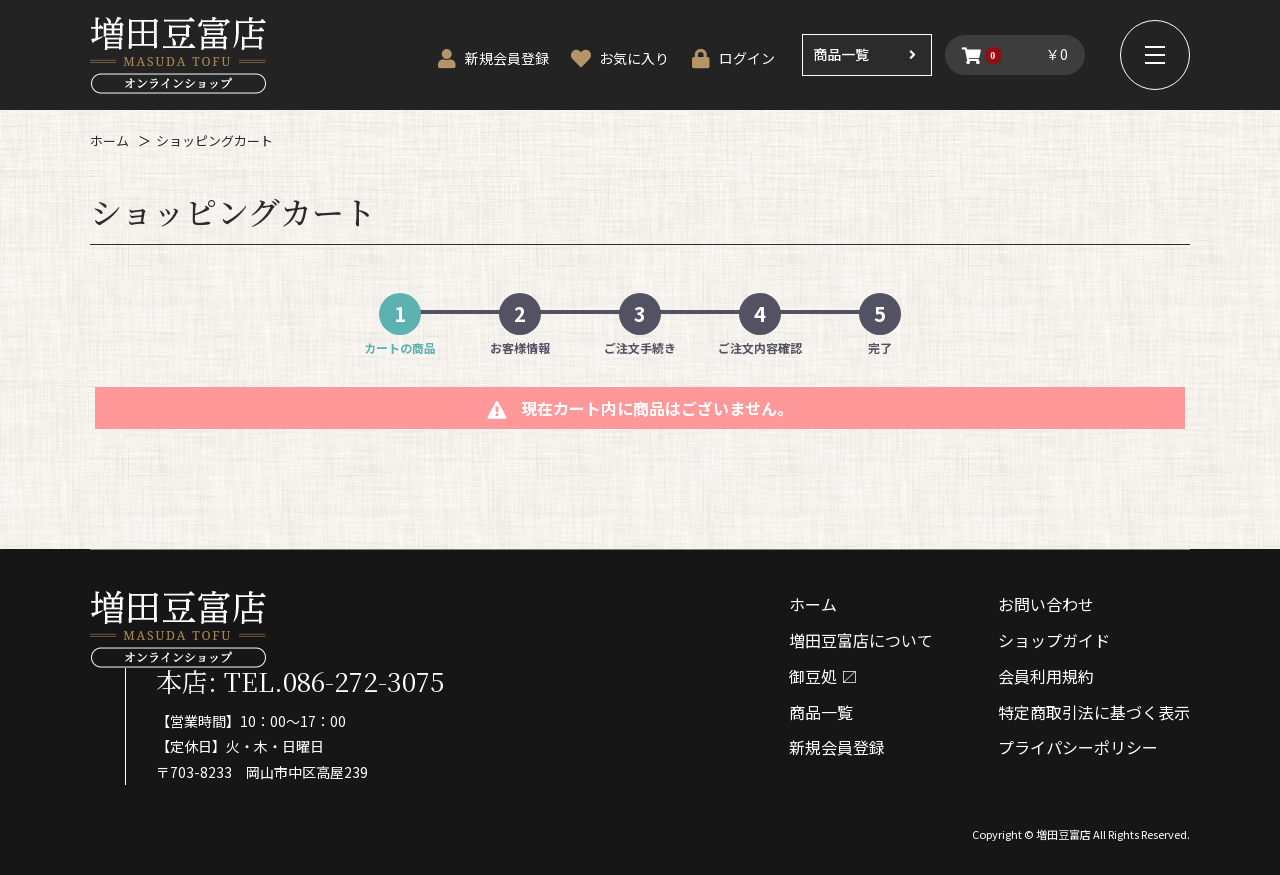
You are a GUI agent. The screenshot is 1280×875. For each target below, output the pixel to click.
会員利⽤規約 (1046, 676)
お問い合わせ (1046, 604)
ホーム (109, 140)
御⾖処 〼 (823, 676)
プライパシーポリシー (1078, 747)
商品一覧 (841, 54)
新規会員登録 (837, 747)
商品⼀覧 (821, 712)
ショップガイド (1054, 640)
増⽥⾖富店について (861, 640)
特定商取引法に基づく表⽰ (1094, 712)
